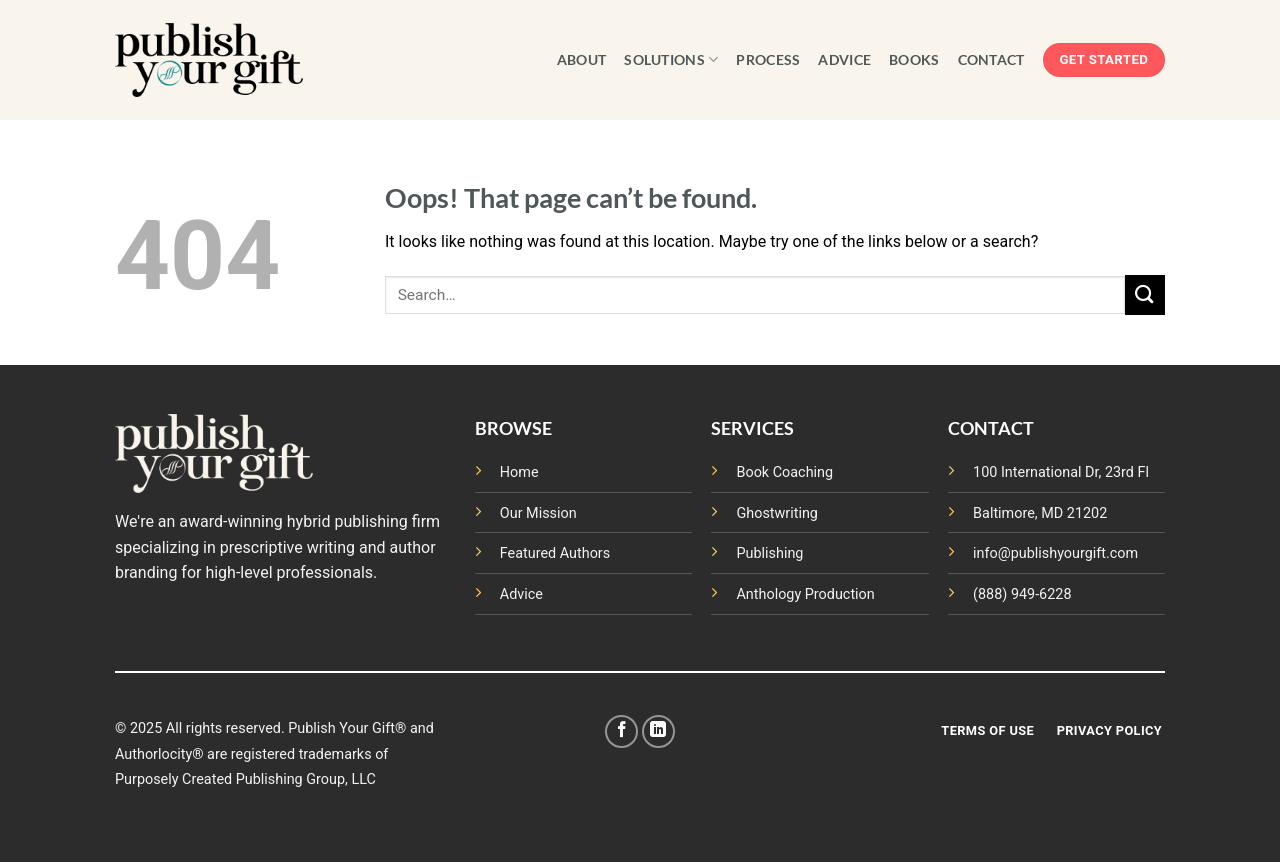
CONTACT (991, 59)
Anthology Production (805, 594)
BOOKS (914, 59)
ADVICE (844, 59)
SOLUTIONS (671, 59)
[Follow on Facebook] (621, 731)
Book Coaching (784, 472)
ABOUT (581, 59)
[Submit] (1145, 294)
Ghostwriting (777, 513)
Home (519, 472)
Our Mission (538, 513)
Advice (521, 594)
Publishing (769, 553)
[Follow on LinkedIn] (658, 731)
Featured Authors (555, 553)
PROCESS (768, 59)
